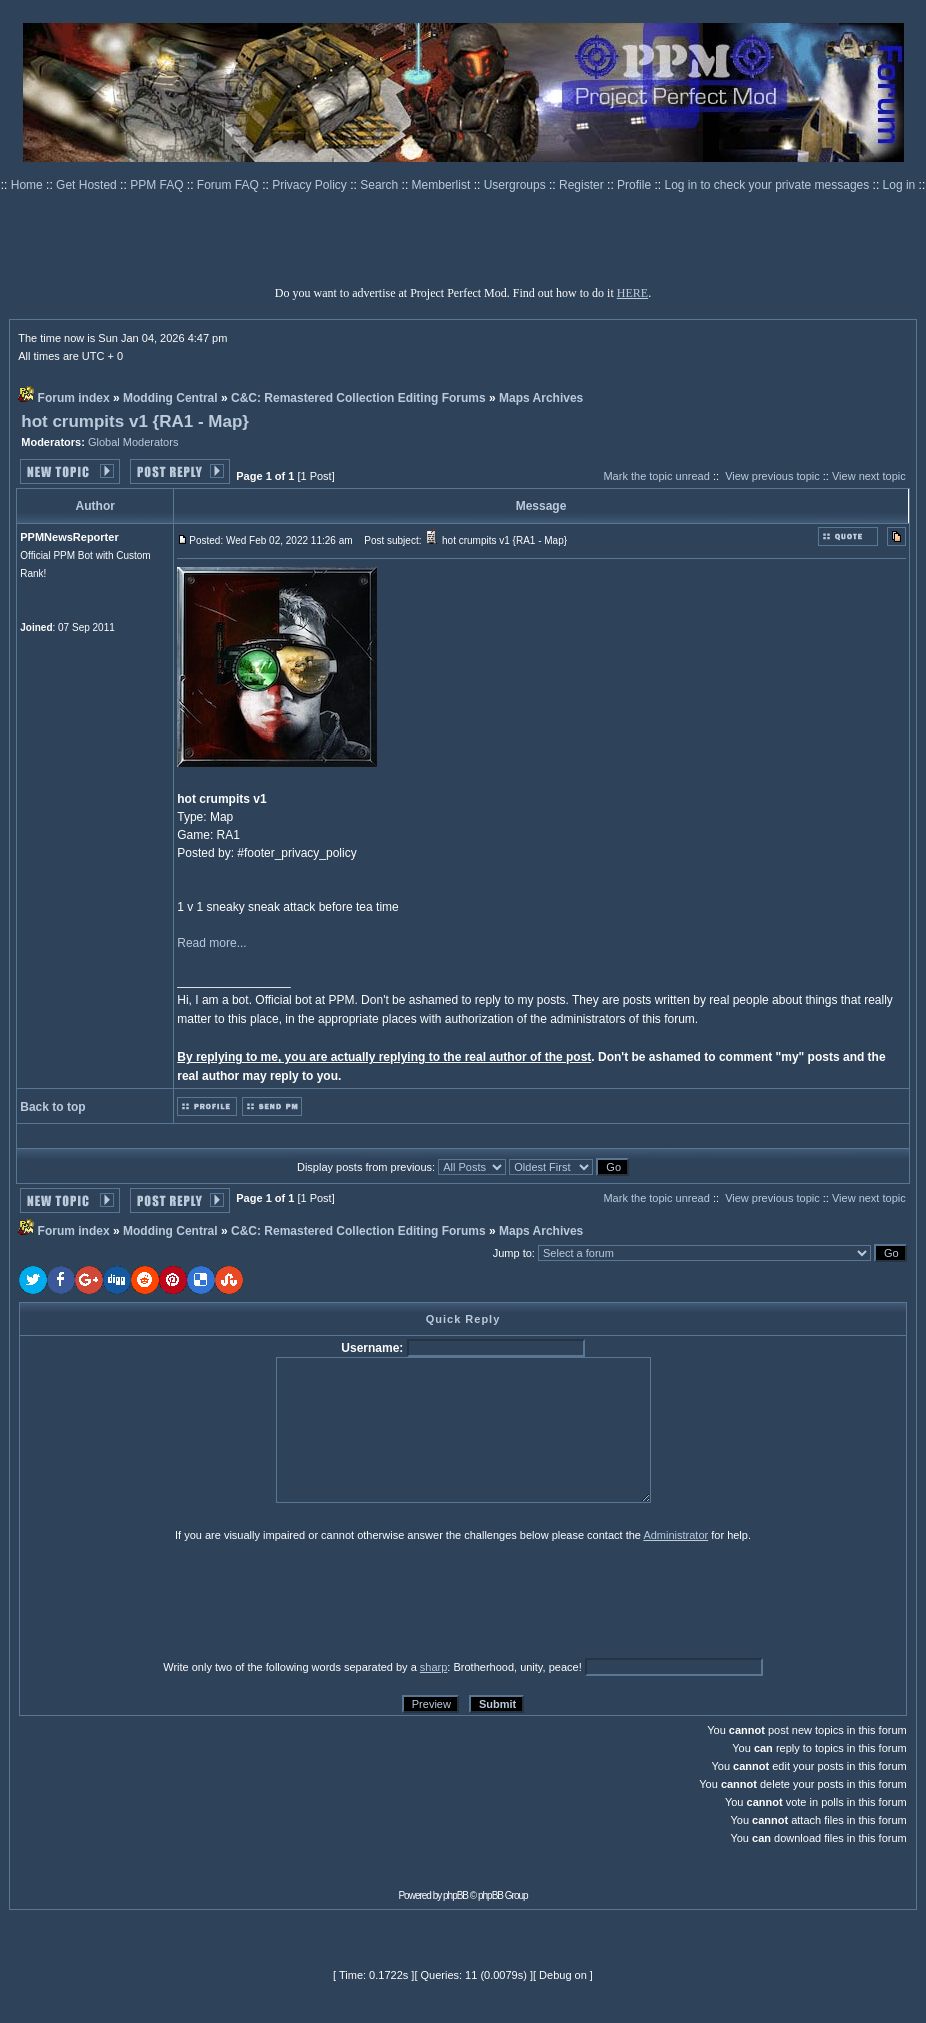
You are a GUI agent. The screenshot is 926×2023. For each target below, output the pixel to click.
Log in (899, 185)
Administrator (675, 1535)
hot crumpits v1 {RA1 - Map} (135, 421)
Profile (635, 185)
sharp (434, 1667)
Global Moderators (133, 442)
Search (380, 185)
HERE (632, 293)
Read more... (211, 943)
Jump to (512, 1253)
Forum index (74, 398)
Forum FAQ (229, 185)
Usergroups (516, 185)
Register (583, 185)
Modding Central (170, 398)
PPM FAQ (158, 185)
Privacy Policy (311, 185)
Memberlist (443, 185)
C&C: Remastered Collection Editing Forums (358, 398)
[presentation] (174, 1600)
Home (28, 185)
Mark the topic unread (656, 476)
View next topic (869, 476)
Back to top (52, 1107)
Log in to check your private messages (768, 185)
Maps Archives (541, 398)
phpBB (455, 1895)
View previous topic (772, 476)
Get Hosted (88, 185)
